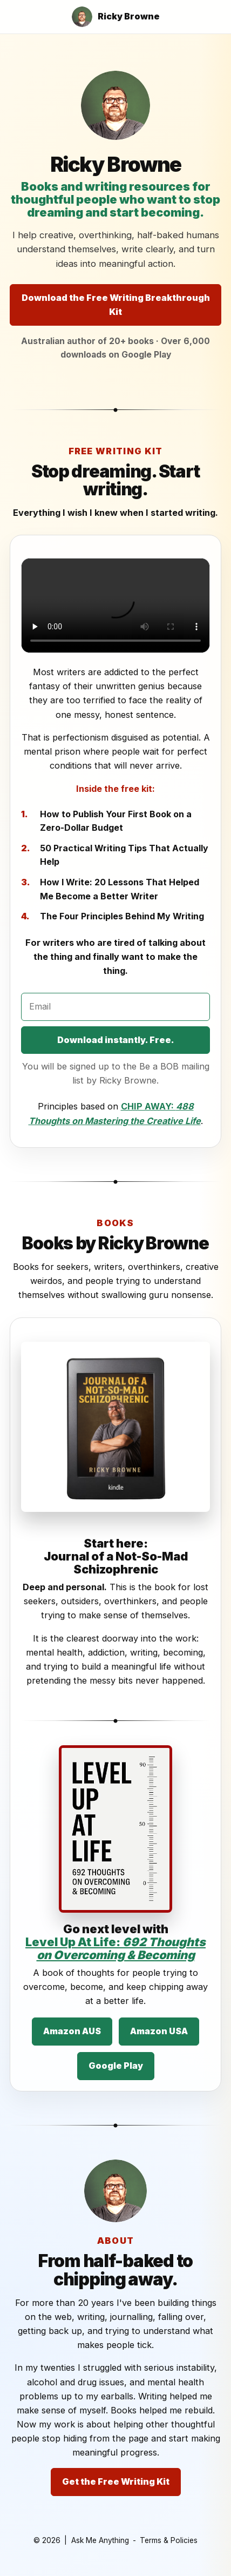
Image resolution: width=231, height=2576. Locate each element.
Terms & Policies (169, 2540)
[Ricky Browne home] (116, 16)
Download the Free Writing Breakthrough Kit (116, 304)
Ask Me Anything (100, 2540)
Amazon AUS (72, 2031)
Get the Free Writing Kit (115, 2481)
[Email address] (115, 1007)
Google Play (116, 2065)
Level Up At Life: (115, 1948)
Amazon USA (159, 2031)
